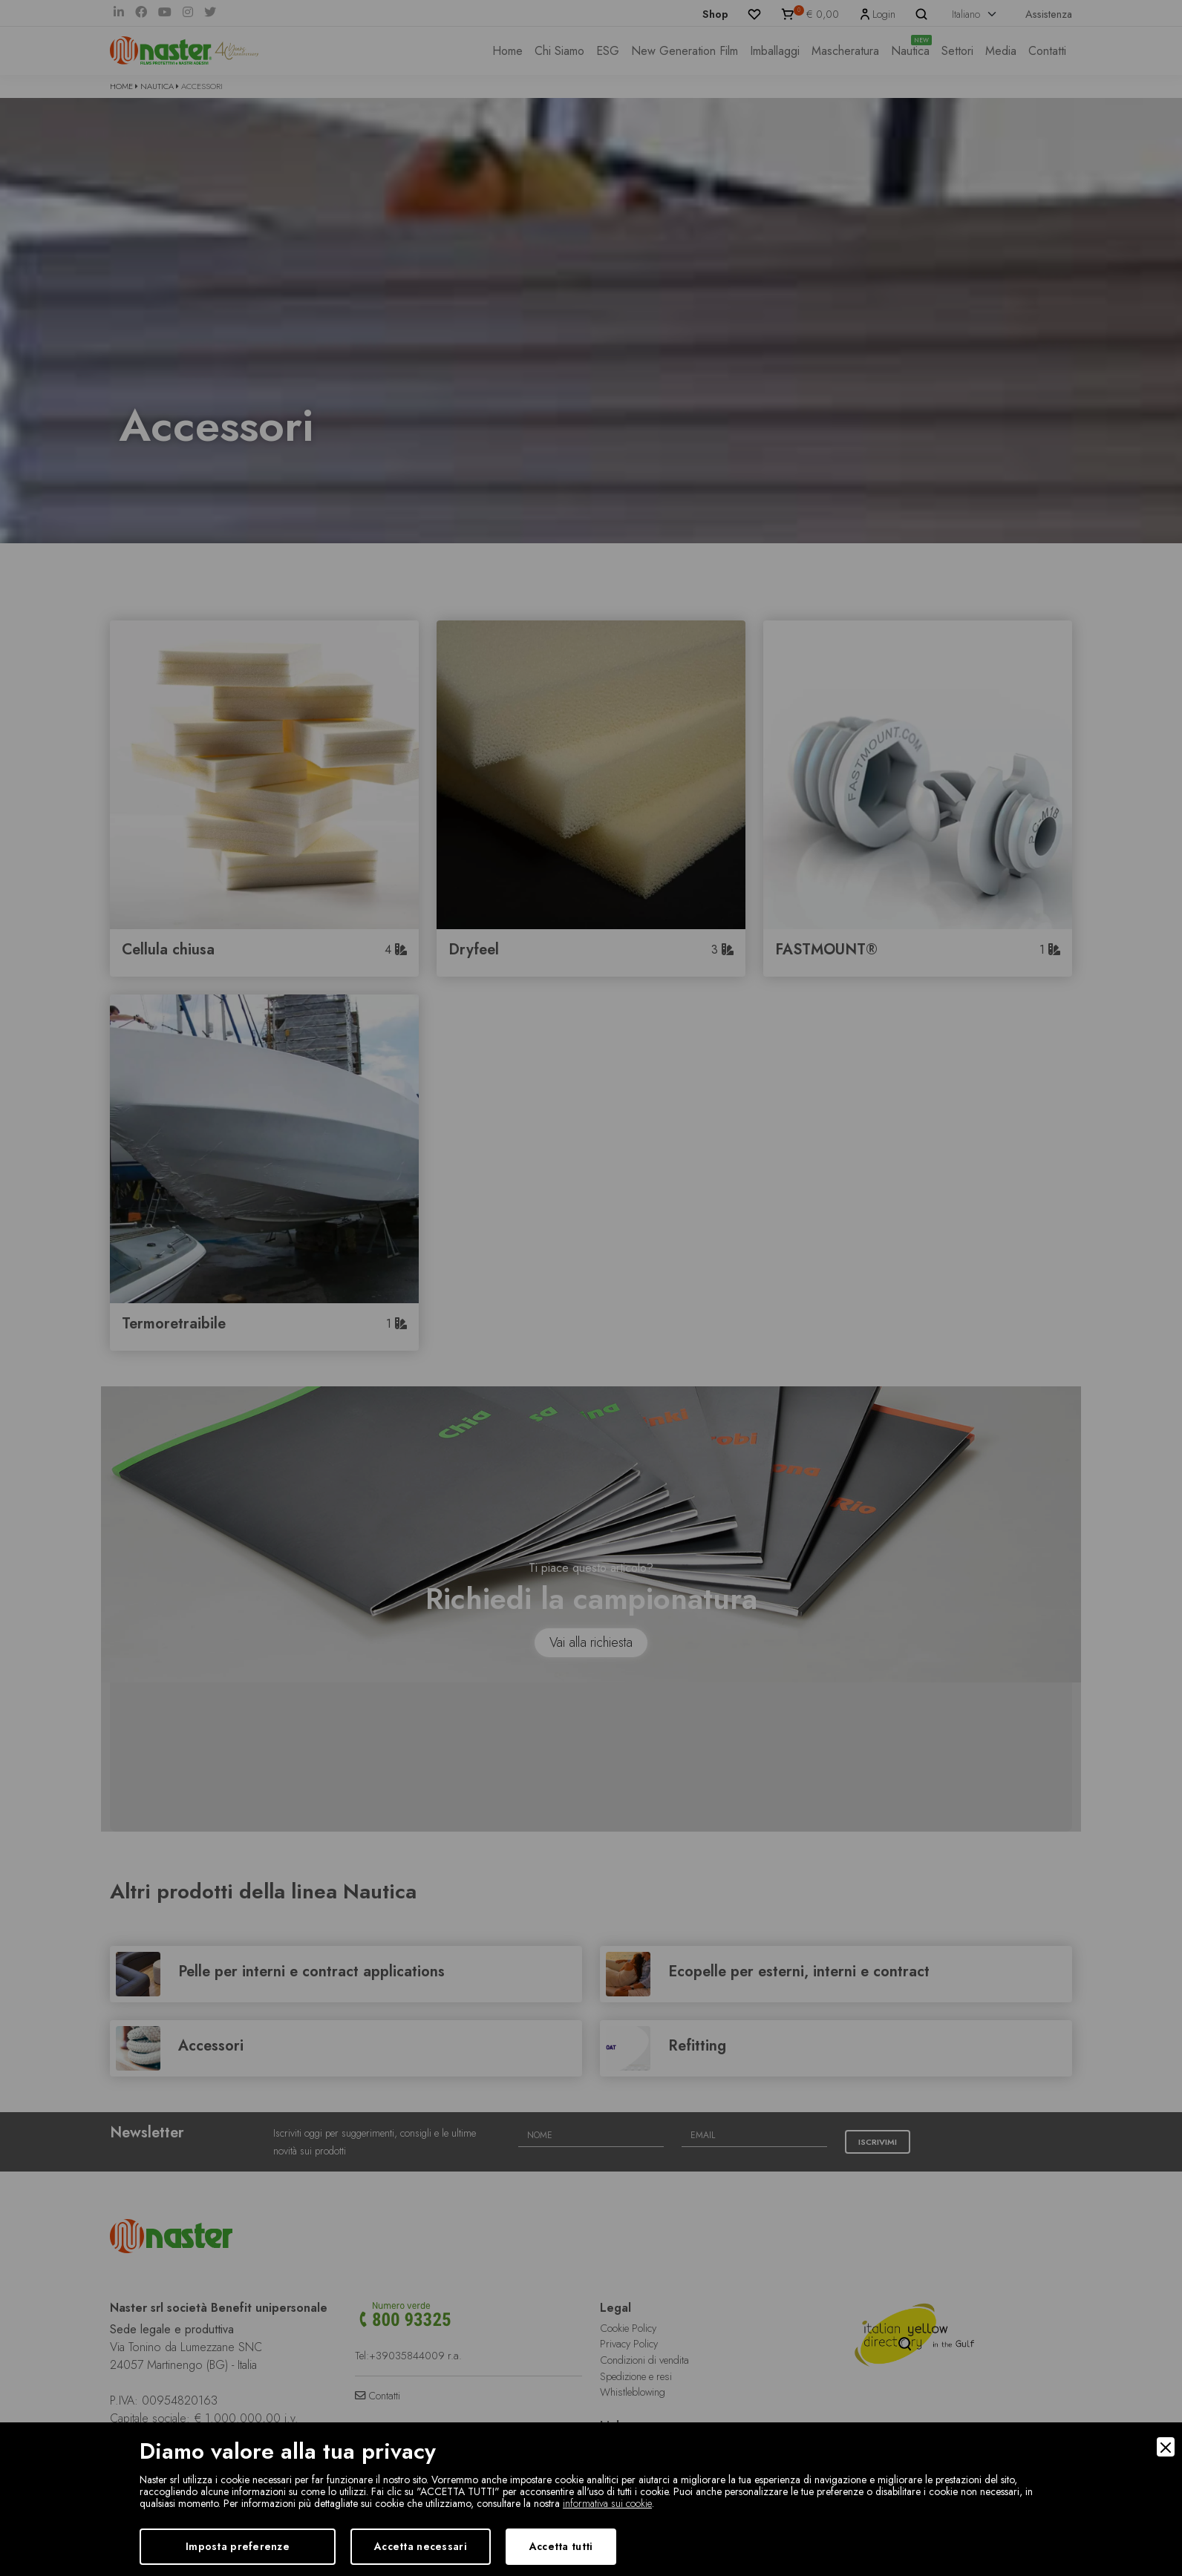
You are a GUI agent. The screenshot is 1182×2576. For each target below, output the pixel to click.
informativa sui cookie (607, 2503)
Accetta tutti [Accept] (561, 2546)
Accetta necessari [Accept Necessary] (420, 2546)
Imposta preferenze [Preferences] (238, 2546)
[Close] (1166, 2447)
